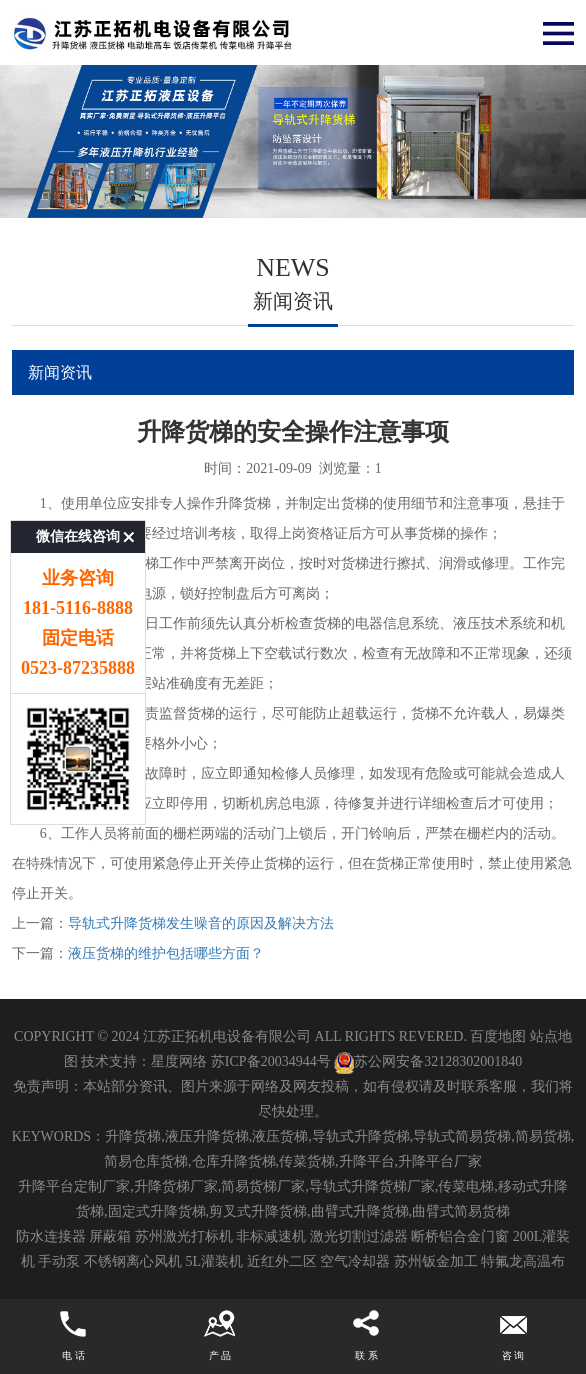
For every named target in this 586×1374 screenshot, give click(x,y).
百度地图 (498, 1036)
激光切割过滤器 (359, 1236)
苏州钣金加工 (436, 1261)
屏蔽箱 (110, 1236)
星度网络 (179, 1061)
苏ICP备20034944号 (271, 1061)
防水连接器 (51, 1236)
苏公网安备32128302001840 (428, 1061)
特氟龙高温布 (523, 1261)
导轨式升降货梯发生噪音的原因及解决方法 (201, 923)
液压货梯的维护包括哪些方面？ (166, 953)
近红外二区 (282, 1261)
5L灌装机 (214, 1261)
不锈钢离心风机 (133, 1261)
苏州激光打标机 (184, 1236)
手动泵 (59, 1261)
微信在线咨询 (78, 490)
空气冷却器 (355, 1261)
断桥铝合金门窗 (460, 1236)
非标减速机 (271, 1236)
